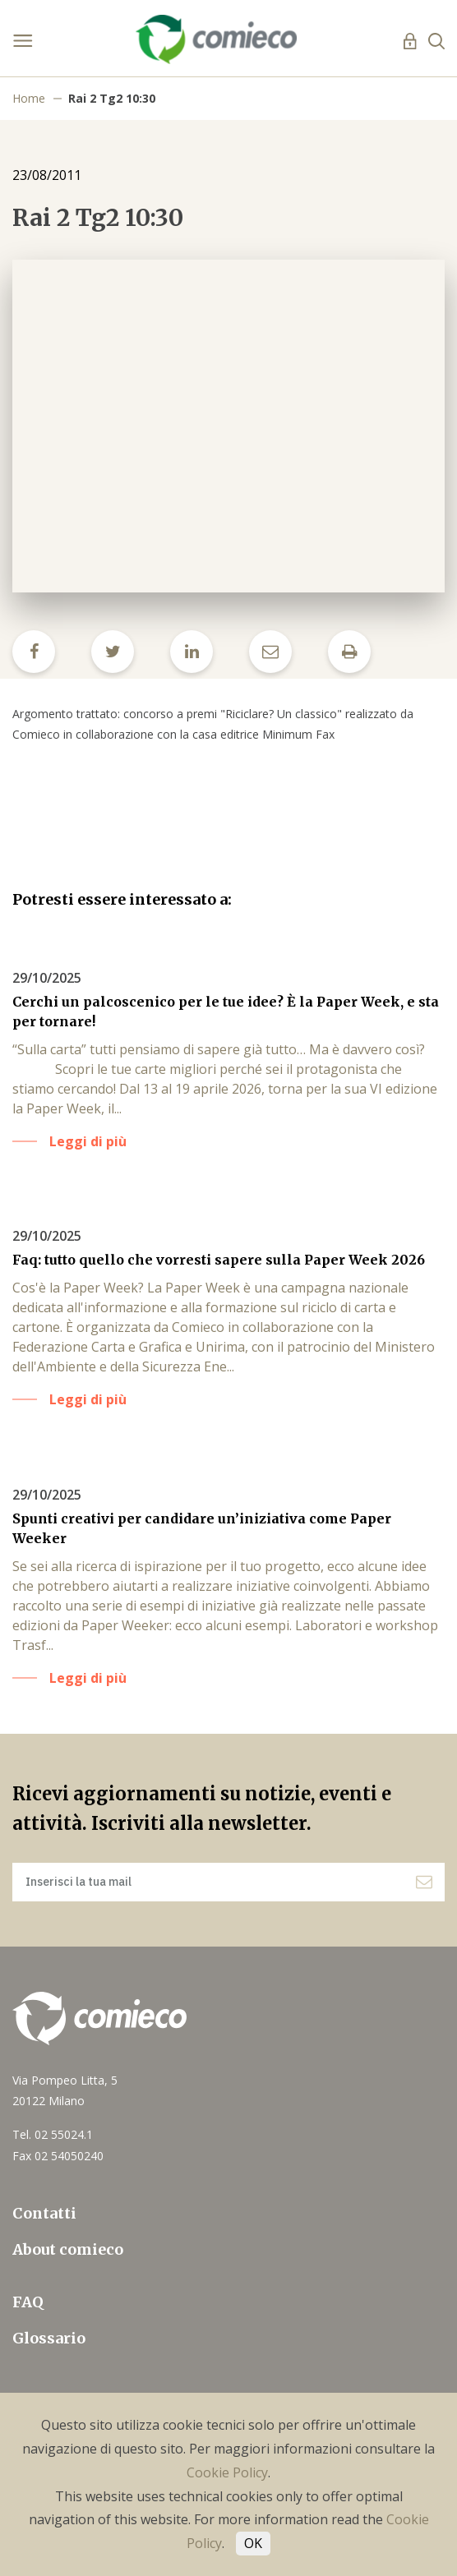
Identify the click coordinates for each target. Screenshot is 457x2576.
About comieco (67, 2249)
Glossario (48, 2338)
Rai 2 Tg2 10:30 (111, 98)
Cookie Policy (227, 2472)
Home (28, 98)
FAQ (28, 2302)
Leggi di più (88, 1141)
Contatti (44, 2213)
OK (253, 2543)
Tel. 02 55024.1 (52, 2134)
